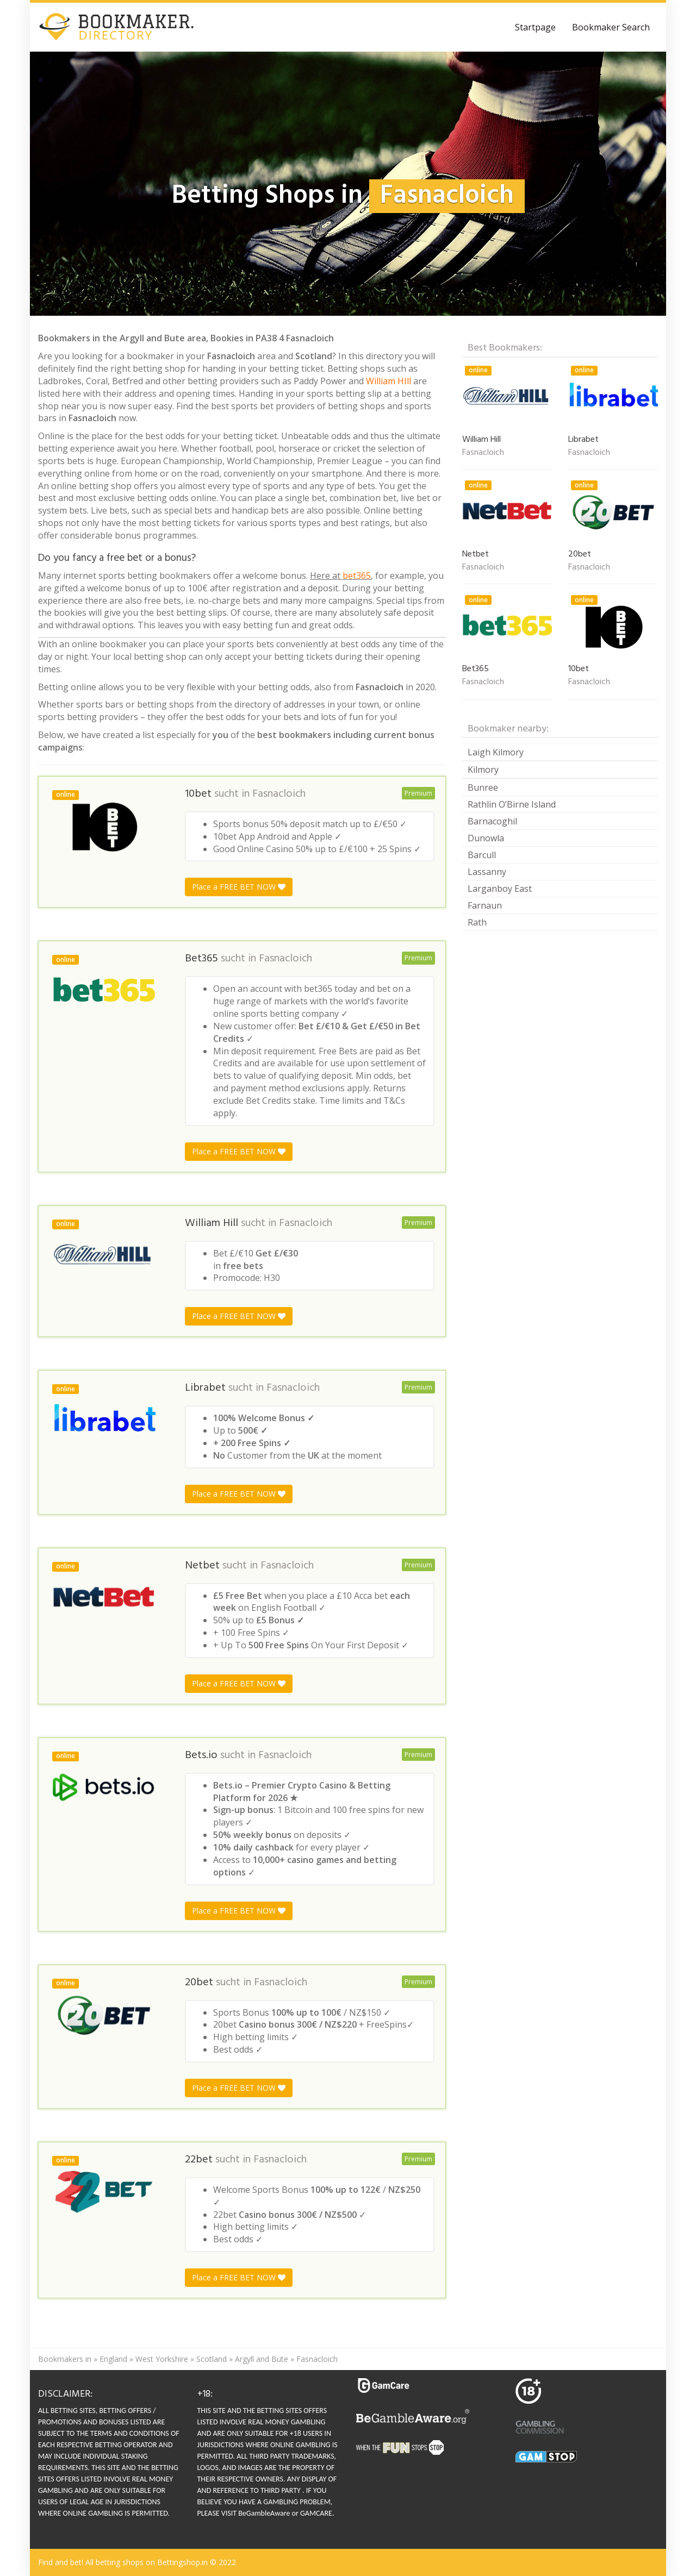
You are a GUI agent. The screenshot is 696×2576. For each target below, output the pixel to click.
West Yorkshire (161, 2359)
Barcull (482, 855)
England (113, 2359)
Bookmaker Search (611, 27)
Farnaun (485, 905)
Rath (477, 922)
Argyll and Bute (261, 2359)
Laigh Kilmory (496, 752)
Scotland (211, 2359)
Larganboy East (500, 889)
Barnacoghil (492, 821)
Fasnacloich (279, 794)
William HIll (388, 381)
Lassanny (487, 872)
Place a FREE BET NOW (238, 886)
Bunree (483, 787)
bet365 (357, 576)
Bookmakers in (64, 2359)
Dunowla (486, 838)
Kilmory (483, 770)
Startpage (535, 27)
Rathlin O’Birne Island (512, 804)
